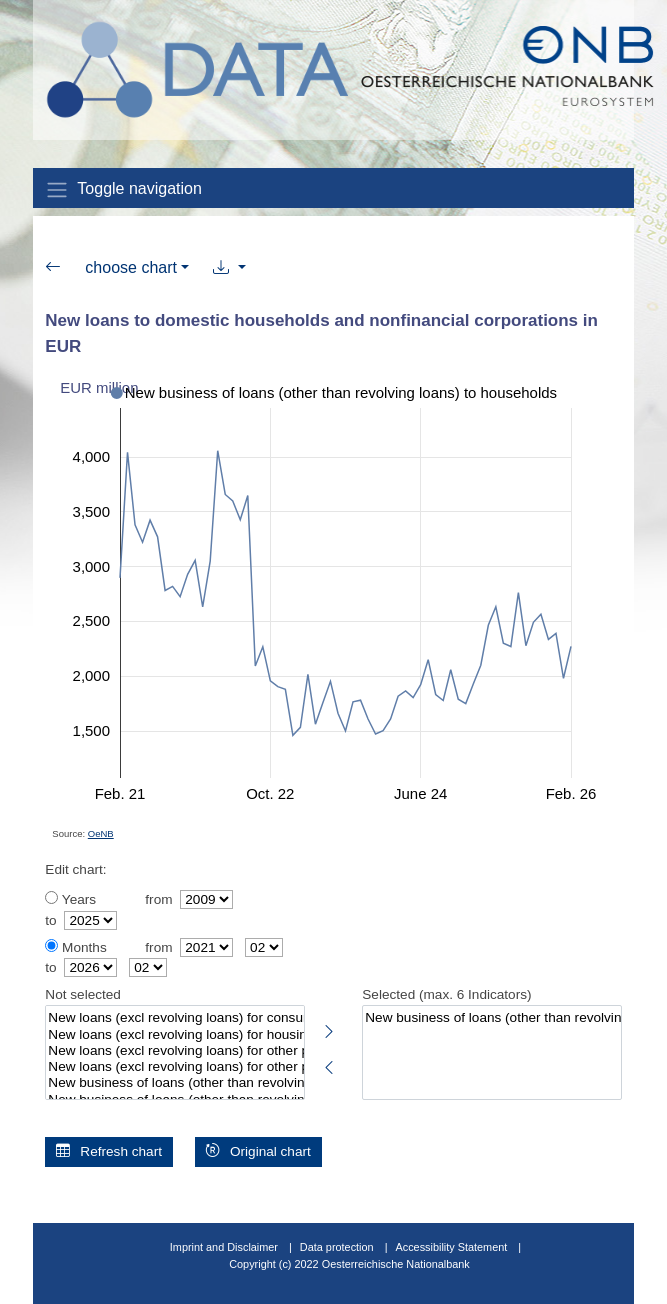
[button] (229, 268)
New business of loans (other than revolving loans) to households (491, 1018)
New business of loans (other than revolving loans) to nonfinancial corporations (174, 1083)
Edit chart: (75, 869)
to (50, 920)
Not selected (83, 994)
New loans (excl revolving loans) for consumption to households (174, 1018)
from (158, 899)
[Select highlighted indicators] (329, 1028)
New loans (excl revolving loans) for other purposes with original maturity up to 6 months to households (174, 1067)
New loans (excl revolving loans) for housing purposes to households (174, 1035)
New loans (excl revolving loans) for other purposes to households (174, 1051)
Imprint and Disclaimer (224, 1247)
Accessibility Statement (452, 1247)
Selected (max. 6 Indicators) (446, 994)
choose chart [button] (131, 267)
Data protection (337, 1247)
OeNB (101, 833)
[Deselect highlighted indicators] (329, 1064)
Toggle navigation (123, 190)
